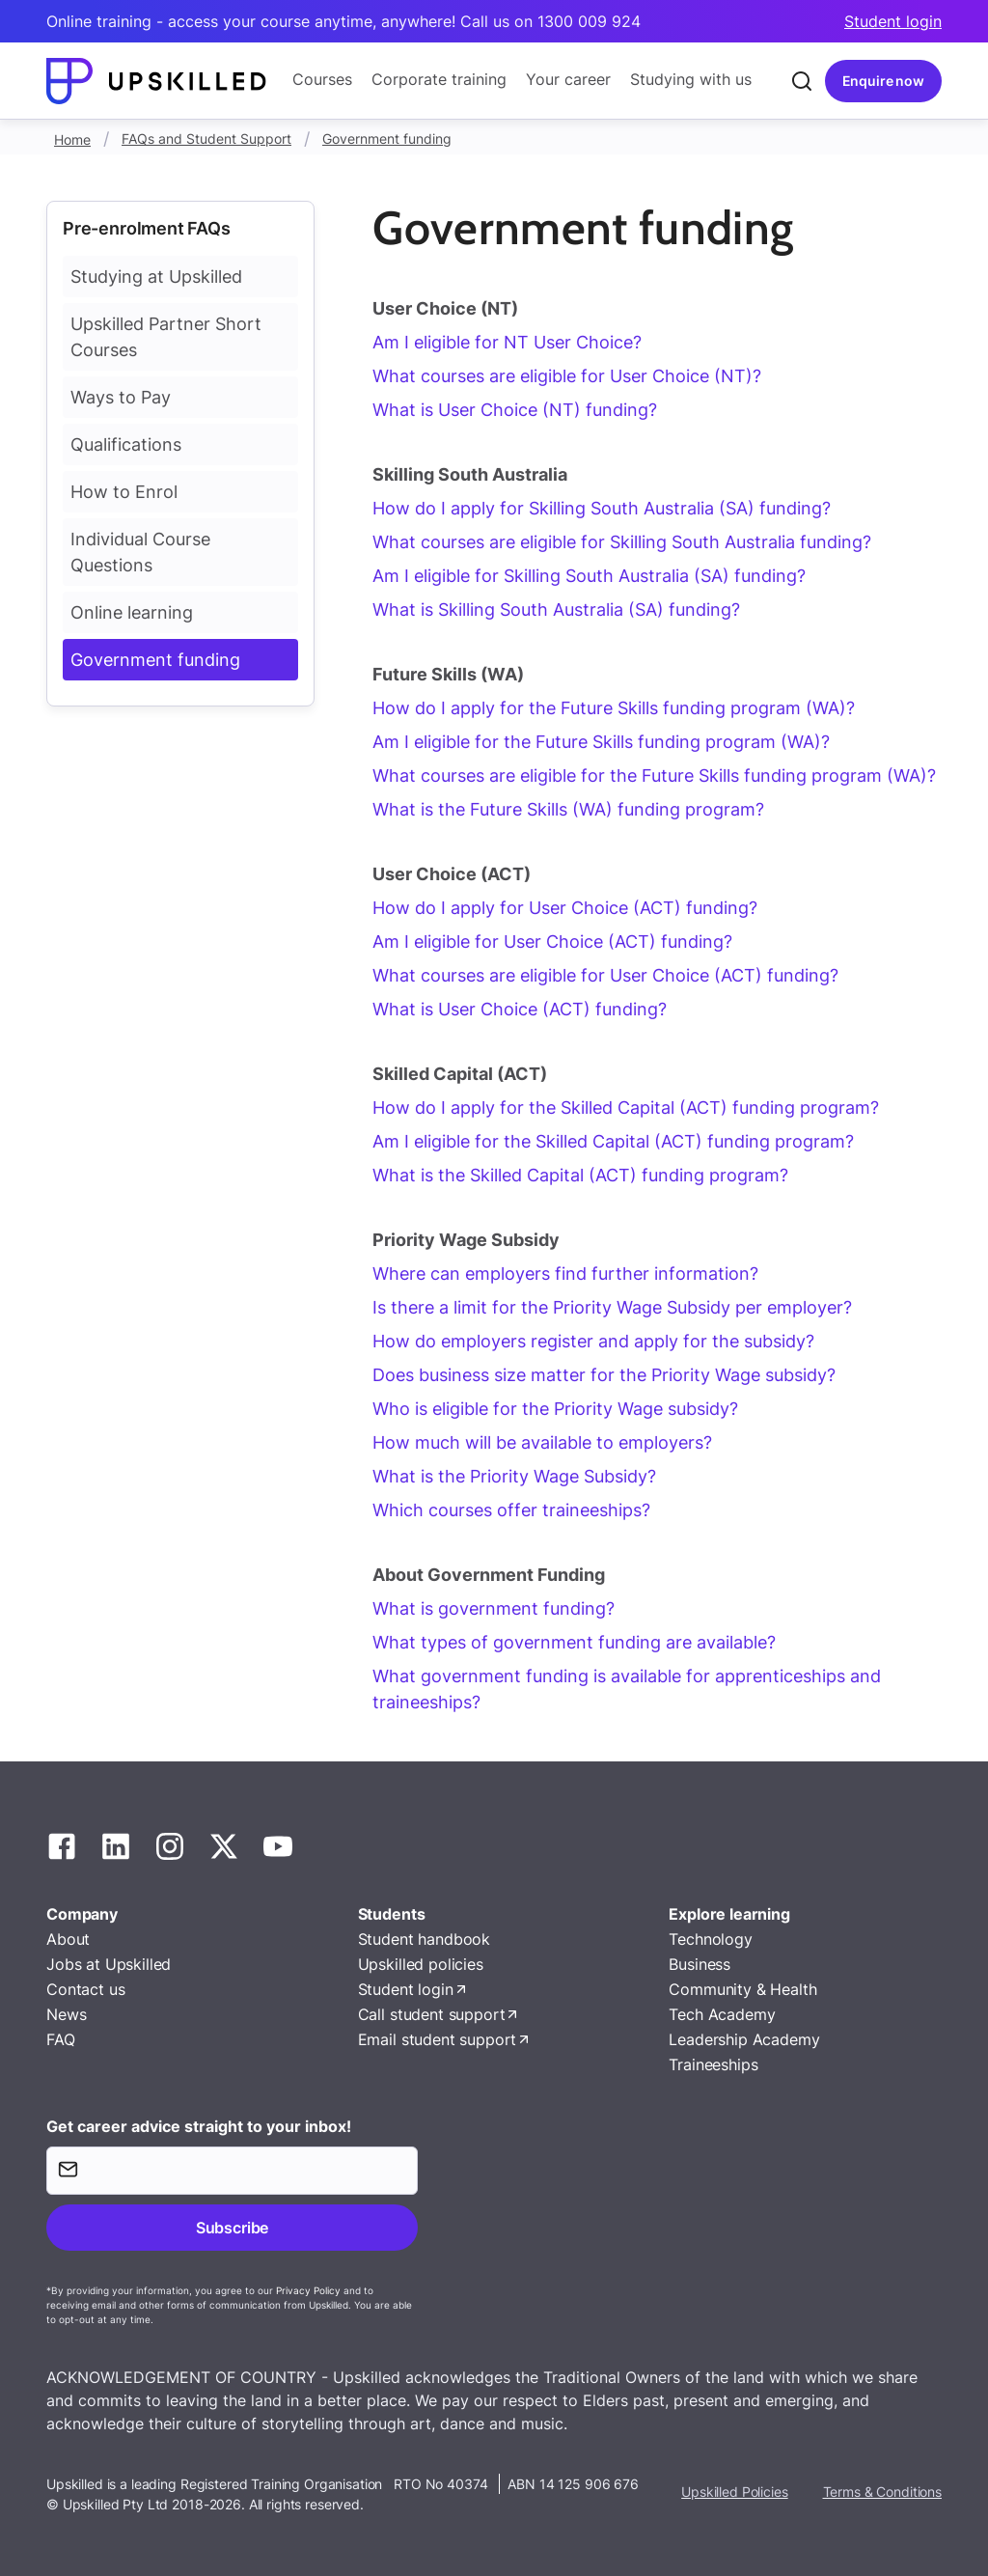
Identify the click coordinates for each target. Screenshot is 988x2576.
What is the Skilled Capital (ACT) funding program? (580, 1175)
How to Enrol (124, 492)
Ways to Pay (120, 397)
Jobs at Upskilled (108, 1964)
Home (72, 139)
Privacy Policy (308, 2290)
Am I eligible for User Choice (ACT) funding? (552, 941)
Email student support (437, 2039)
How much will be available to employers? (542, 1442)
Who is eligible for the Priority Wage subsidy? (555, 1409)
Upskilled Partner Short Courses (165, 337)
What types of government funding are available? (574, 1642)
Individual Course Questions (140, 552)
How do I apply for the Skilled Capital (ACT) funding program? (625, 1107)
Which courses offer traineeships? (511, 1510)
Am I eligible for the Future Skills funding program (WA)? (601, 742)
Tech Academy (722, 2014)
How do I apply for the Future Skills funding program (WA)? (613, 708)
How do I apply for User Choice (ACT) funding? (564, 908)
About (68, 1939)
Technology (710, 1939)
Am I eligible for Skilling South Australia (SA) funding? (589, 576)
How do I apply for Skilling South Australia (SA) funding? (601, 508)
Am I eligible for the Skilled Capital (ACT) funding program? (613, 1141)
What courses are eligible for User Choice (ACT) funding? (605, 975)
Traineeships (713, 2064)
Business (699, 1964)
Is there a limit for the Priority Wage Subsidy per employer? (612, 1307)
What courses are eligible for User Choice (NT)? (566, 376)
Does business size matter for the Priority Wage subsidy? (604, 1375)
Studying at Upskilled (156, 276)
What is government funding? (493, 1608)
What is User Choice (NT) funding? (514, 410)
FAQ (60, 2039)
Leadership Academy (744, 2039)
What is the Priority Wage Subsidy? (514, 1476)
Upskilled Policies (734, 2491)
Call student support (432, 2014)
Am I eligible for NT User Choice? (507, 342)
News (66, 2014)
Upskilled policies (420, 1964)
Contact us (85, 1989)
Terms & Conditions (882, 2491)
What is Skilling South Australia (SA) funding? (556, 609)
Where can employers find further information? (565, 1273)
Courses (322, 79)
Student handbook (424, 1939)
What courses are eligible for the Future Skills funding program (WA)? (654, 775)
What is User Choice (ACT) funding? (519, 1009)
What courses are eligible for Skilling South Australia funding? (621, 542)
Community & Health (742, 1989)
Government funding (387, 138)
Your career (568, 79)
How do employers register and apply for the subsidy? (593, 1341)
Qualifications (125, 444)
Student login (893, 21)
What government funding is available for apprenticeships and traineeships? (626, 1689)
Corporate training (439, 79)
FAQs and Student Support (206, 138)
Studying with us (691, 79)
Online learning (131, 612)
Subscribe (232, 2227)
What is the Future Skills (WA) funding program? (568, 809)
